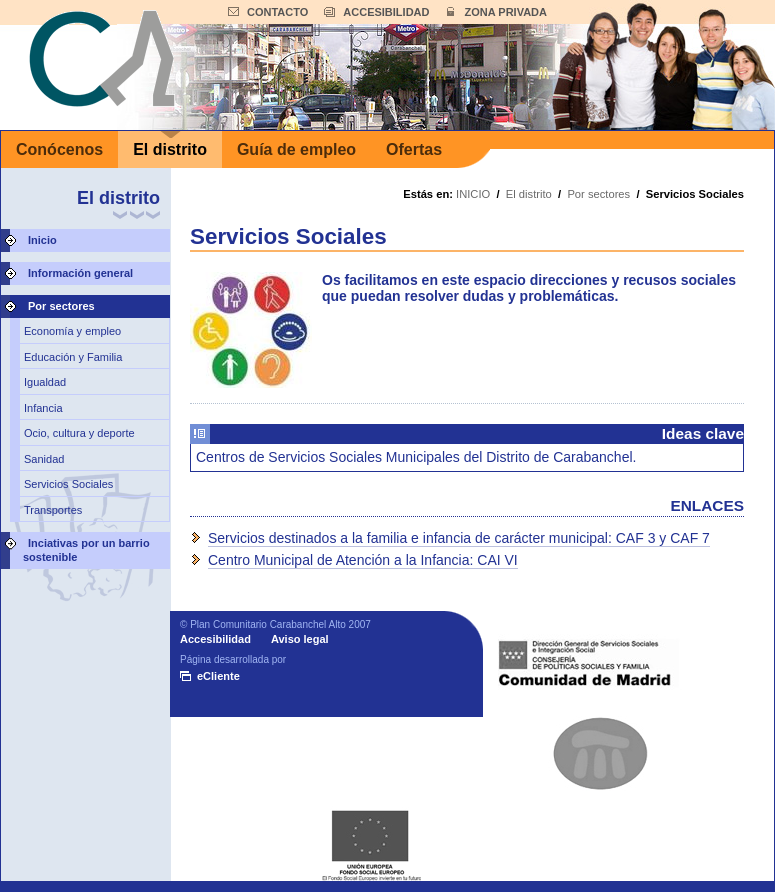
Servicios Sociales (68, 484)
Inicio (42, 240)
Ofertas (414, 149)
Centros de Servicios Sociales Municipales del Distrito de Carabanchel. (416, 457)
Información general (80, 273)
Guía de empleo (296, 149)
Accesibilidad (215, 639)
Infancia (43, 408)
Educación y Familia (73, 357)
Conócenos (59, 149)
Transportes (53, 510)
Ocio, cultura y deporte (79, 433)
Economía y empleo (72, 331)
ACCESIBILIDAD (386, 12)
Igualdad (45, 382)
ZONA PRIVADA (505, 12)
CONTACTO (277, 12)
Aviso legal (300, 639)
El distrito (170, 149)
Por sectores (61, 306)
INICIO (473, 194)
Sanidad (44, 459)
